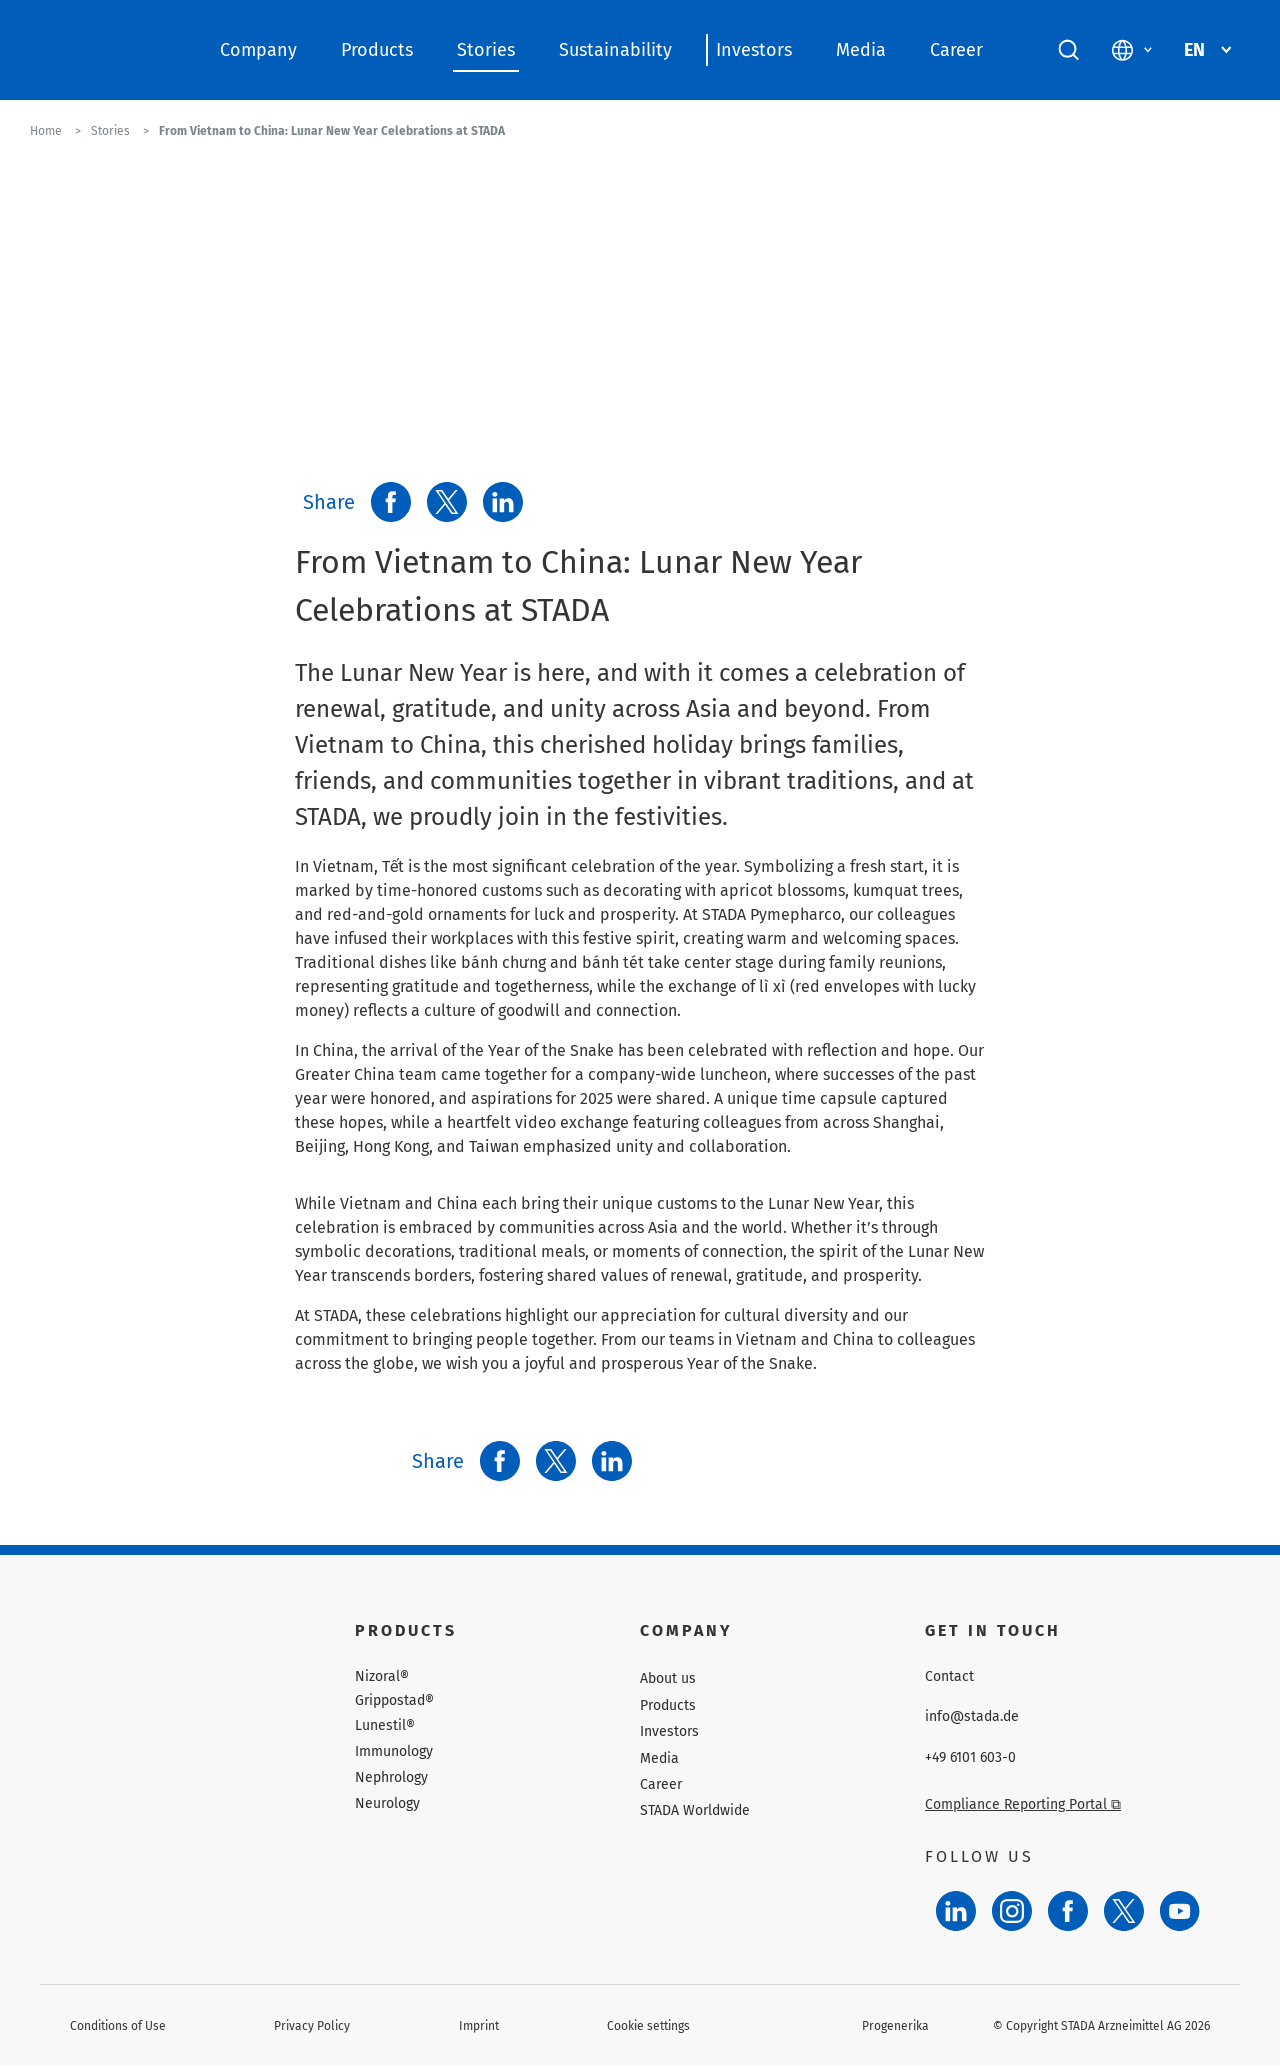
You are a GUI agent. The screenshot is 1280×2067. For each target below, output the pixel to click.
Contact (949, 1677)
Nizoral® (382, 1677)
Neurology (387, 1803)
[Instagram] (1012, 1911)
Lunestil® (385, 1726)
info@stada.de (972, 1717)
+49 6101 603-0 (970, 1758)
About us (668, 1678)
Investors (754, 50)
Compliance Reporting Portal (1023, 1804)
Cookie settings (648, 2026)
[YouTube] (1180, 1911)
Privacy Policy (312, 2026)
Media (861, 50)
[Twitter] (1124, 1911)
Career (956, 50)
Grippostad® (394, 1701)
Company (258, 50)
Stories (486, 50)
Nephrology (391, 1777)
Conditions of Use (118, 2026)
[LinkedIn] (956, 1911)
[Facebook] (1068, 1911)
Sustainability (615, 50)
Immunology (394, 1751)
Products (377, 50)
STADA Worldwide (695, 1810)
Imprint (479, 2026)
